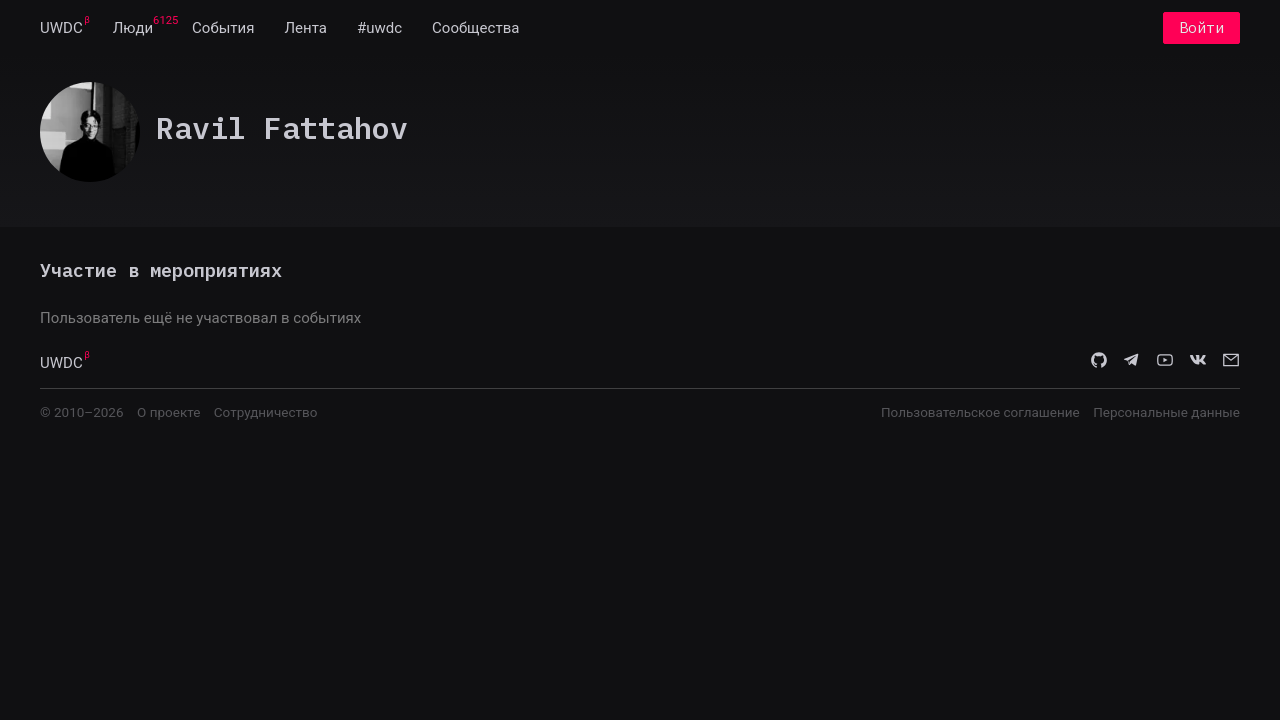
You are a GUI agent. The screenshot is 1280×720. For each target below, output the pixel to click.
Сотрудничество (266, 412)
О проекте (168, 412)
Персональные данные (1166, 412)
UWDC (61, 28)
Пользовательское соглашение (980, 412)
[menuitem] (61, 28)
